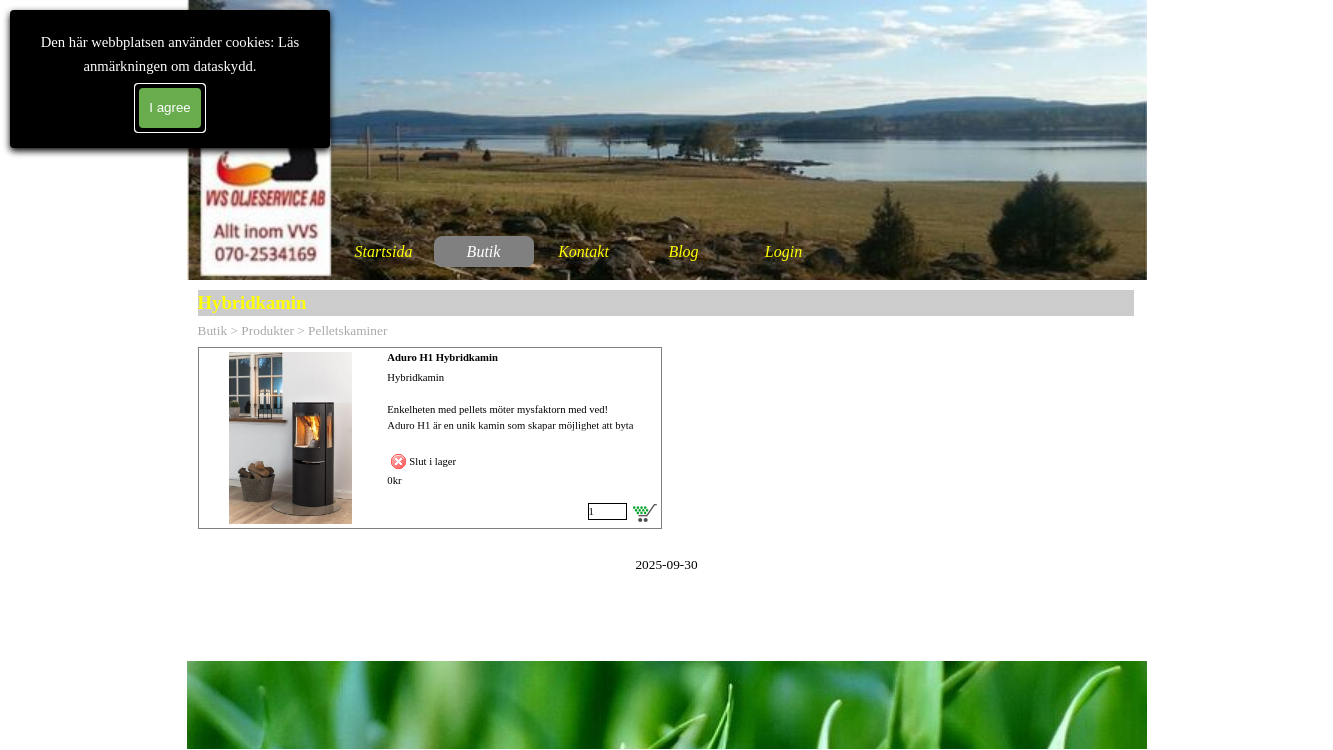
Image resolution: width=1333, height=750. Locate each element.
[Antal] (607, 511)
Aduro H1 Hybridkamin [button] (442, 357)
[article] (430, 438)
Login (783, 251)
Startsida (384, 251)
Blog (683, 251)
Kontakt (583, 251)
